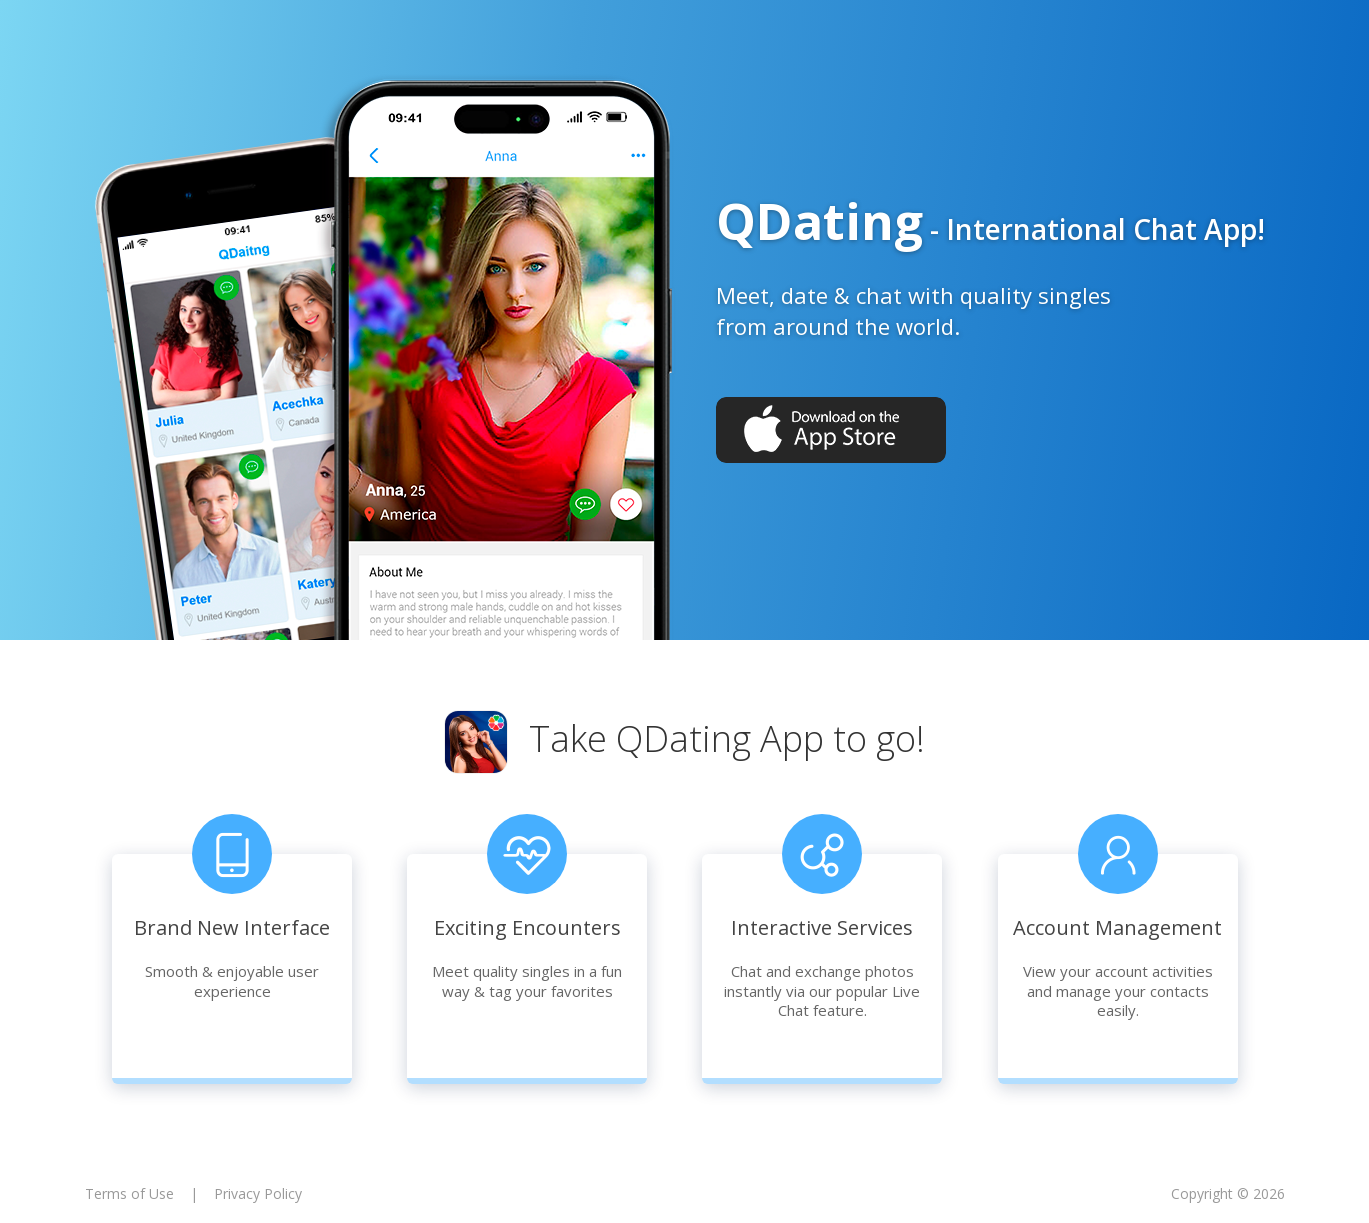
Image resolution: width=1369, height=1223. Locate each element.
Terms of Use (129, 1193)
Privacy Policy (258, 1193)
